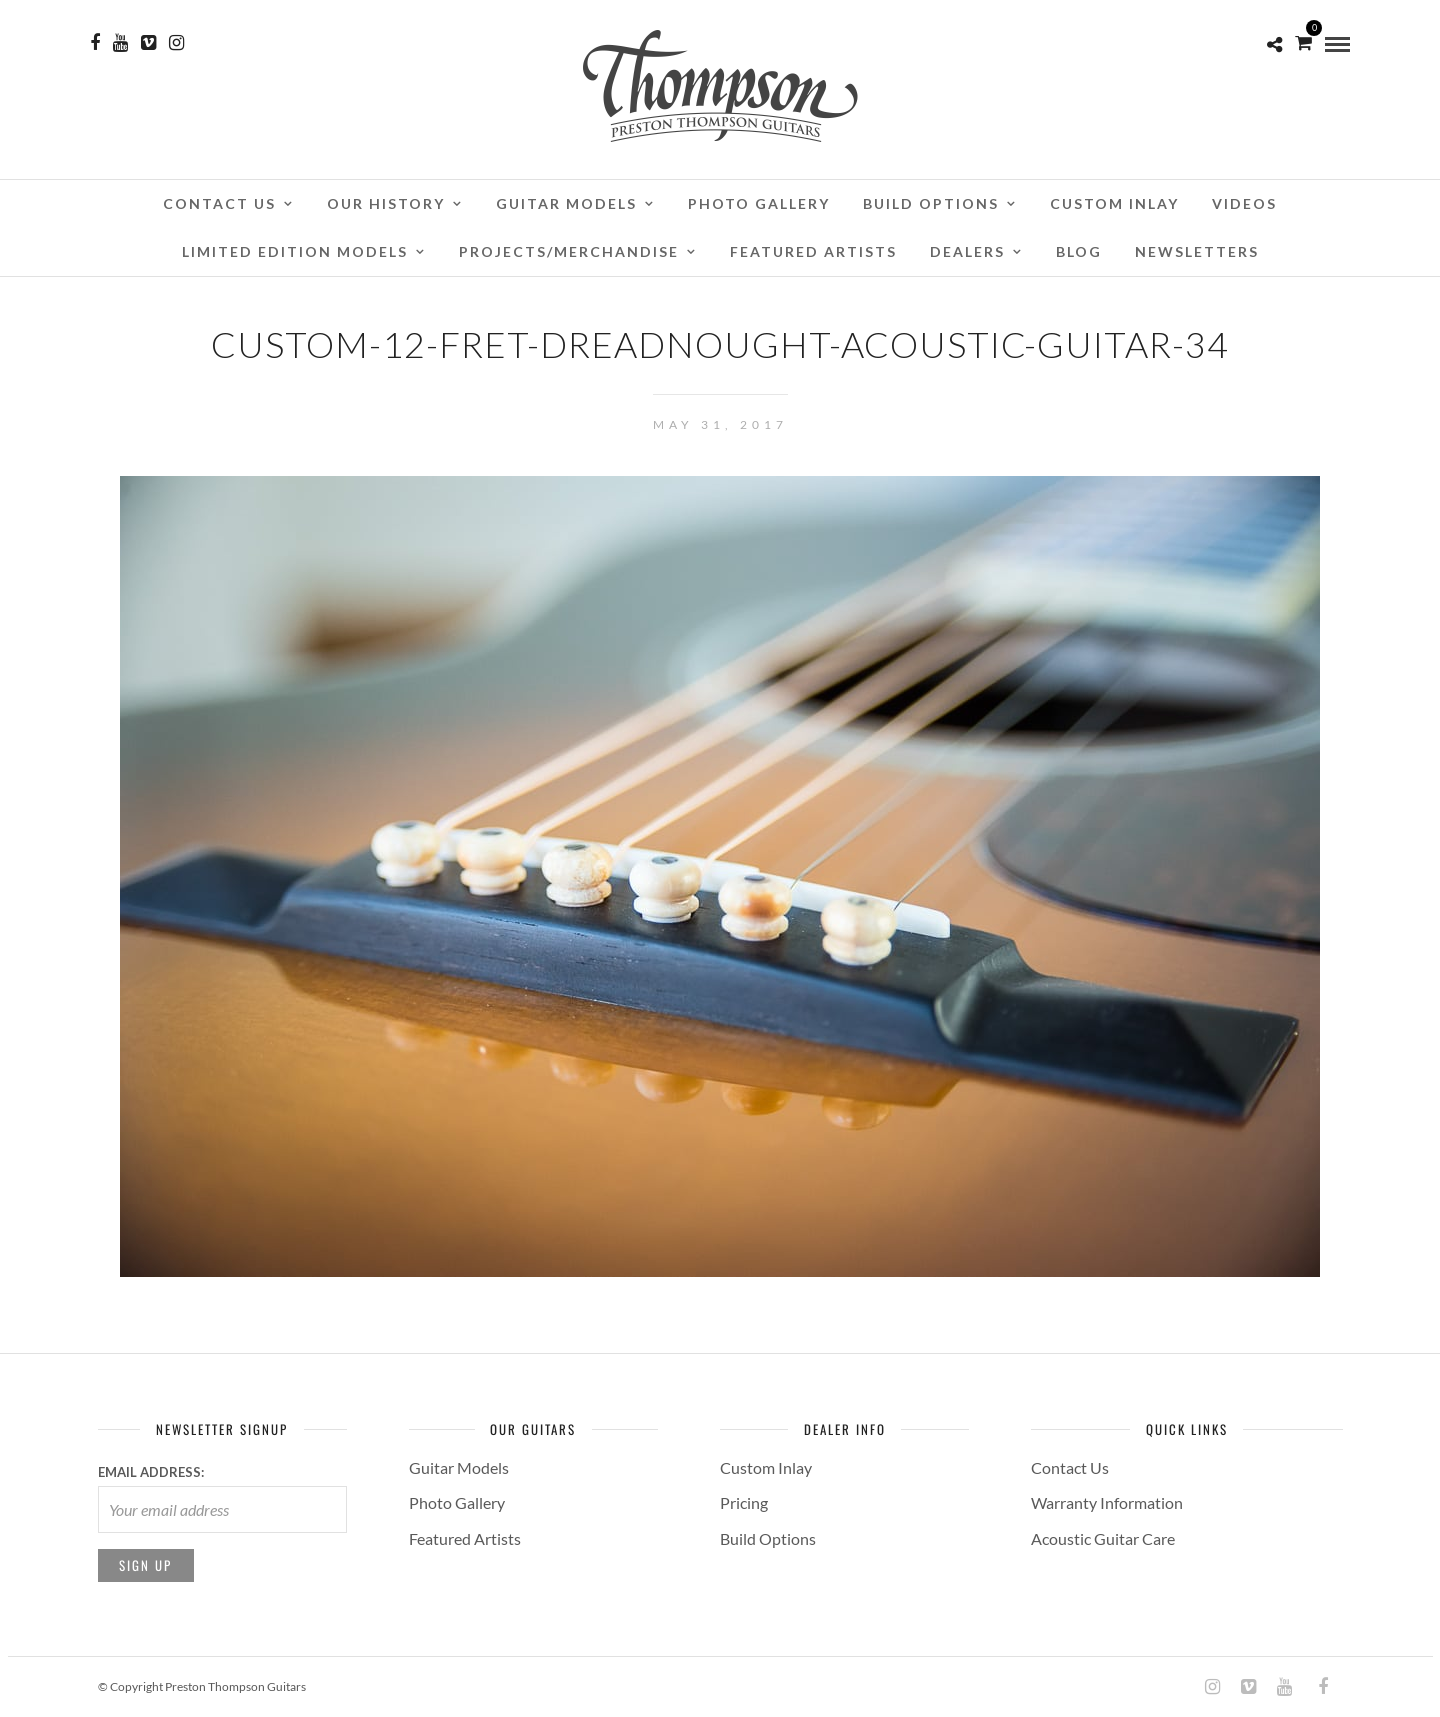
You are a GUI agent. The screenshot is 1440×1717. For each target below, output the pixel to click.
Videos (1244, 203)
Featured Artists (813, 251)
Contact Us (219, 203)
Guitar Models (566, 203)
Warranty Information (1107, 1502)
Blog (1079, 251)
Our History (386, 203)
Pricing (744, 1502)
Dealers (967, 251)
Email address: (151, 1472)
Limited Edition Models (295, 251)
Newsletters (1197, 251)
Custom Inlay (1114, 203)
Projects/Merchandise (569, 251)
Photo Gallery (759, 203)
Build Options (931, 203)
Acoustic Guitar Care (1103, 1538)
